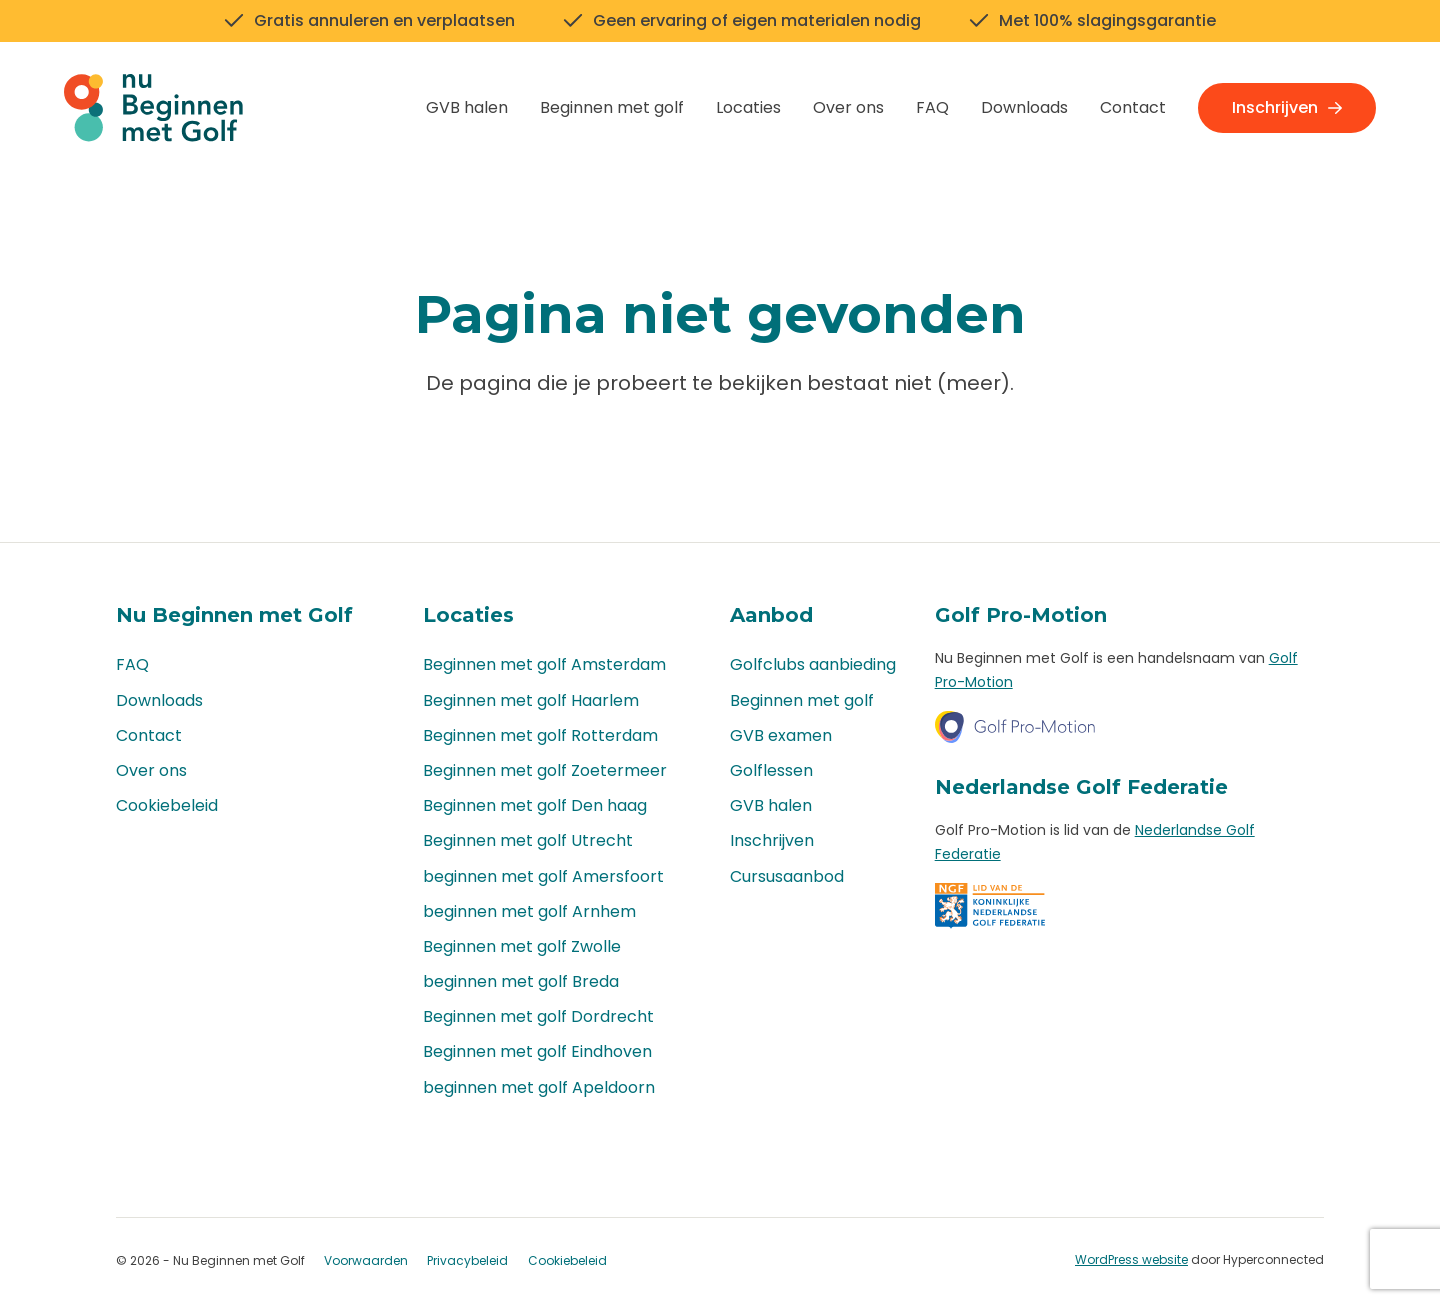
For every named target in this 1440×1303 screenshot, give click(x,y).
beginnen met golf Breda (521, 981)
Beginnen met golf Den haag (535, 805)
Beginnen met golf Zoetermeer (545, 770)
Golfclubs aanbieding (813, 664)
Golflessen (771, 770)
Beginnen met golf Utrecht (528, 840)
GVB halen (467, 107)
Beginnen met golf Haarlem (531, 700)
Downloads (1024, 107)
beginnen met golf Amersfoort (543, 876)
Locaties (748, 107)
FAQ (932, 107)
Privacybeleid (467, 1260)
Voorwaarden (366, 1260)
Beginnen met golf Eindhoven (537, 1051)
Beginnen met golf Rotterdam (540, 735)
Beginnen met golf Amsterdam (544, 664)
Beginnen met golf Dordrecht (538, 1016)
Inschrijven (1287, 107)
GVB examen (781, 735)
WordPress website (1131, 1259)
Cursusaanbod (787, 876)
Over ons (848, 107)
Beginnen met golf (612, 107)
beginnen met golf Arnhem (529, 911)
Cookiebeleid (167, 805)
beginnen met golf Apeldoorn (539, 1087)
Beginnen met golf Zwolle (522, 946)
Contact (1133, 107)
